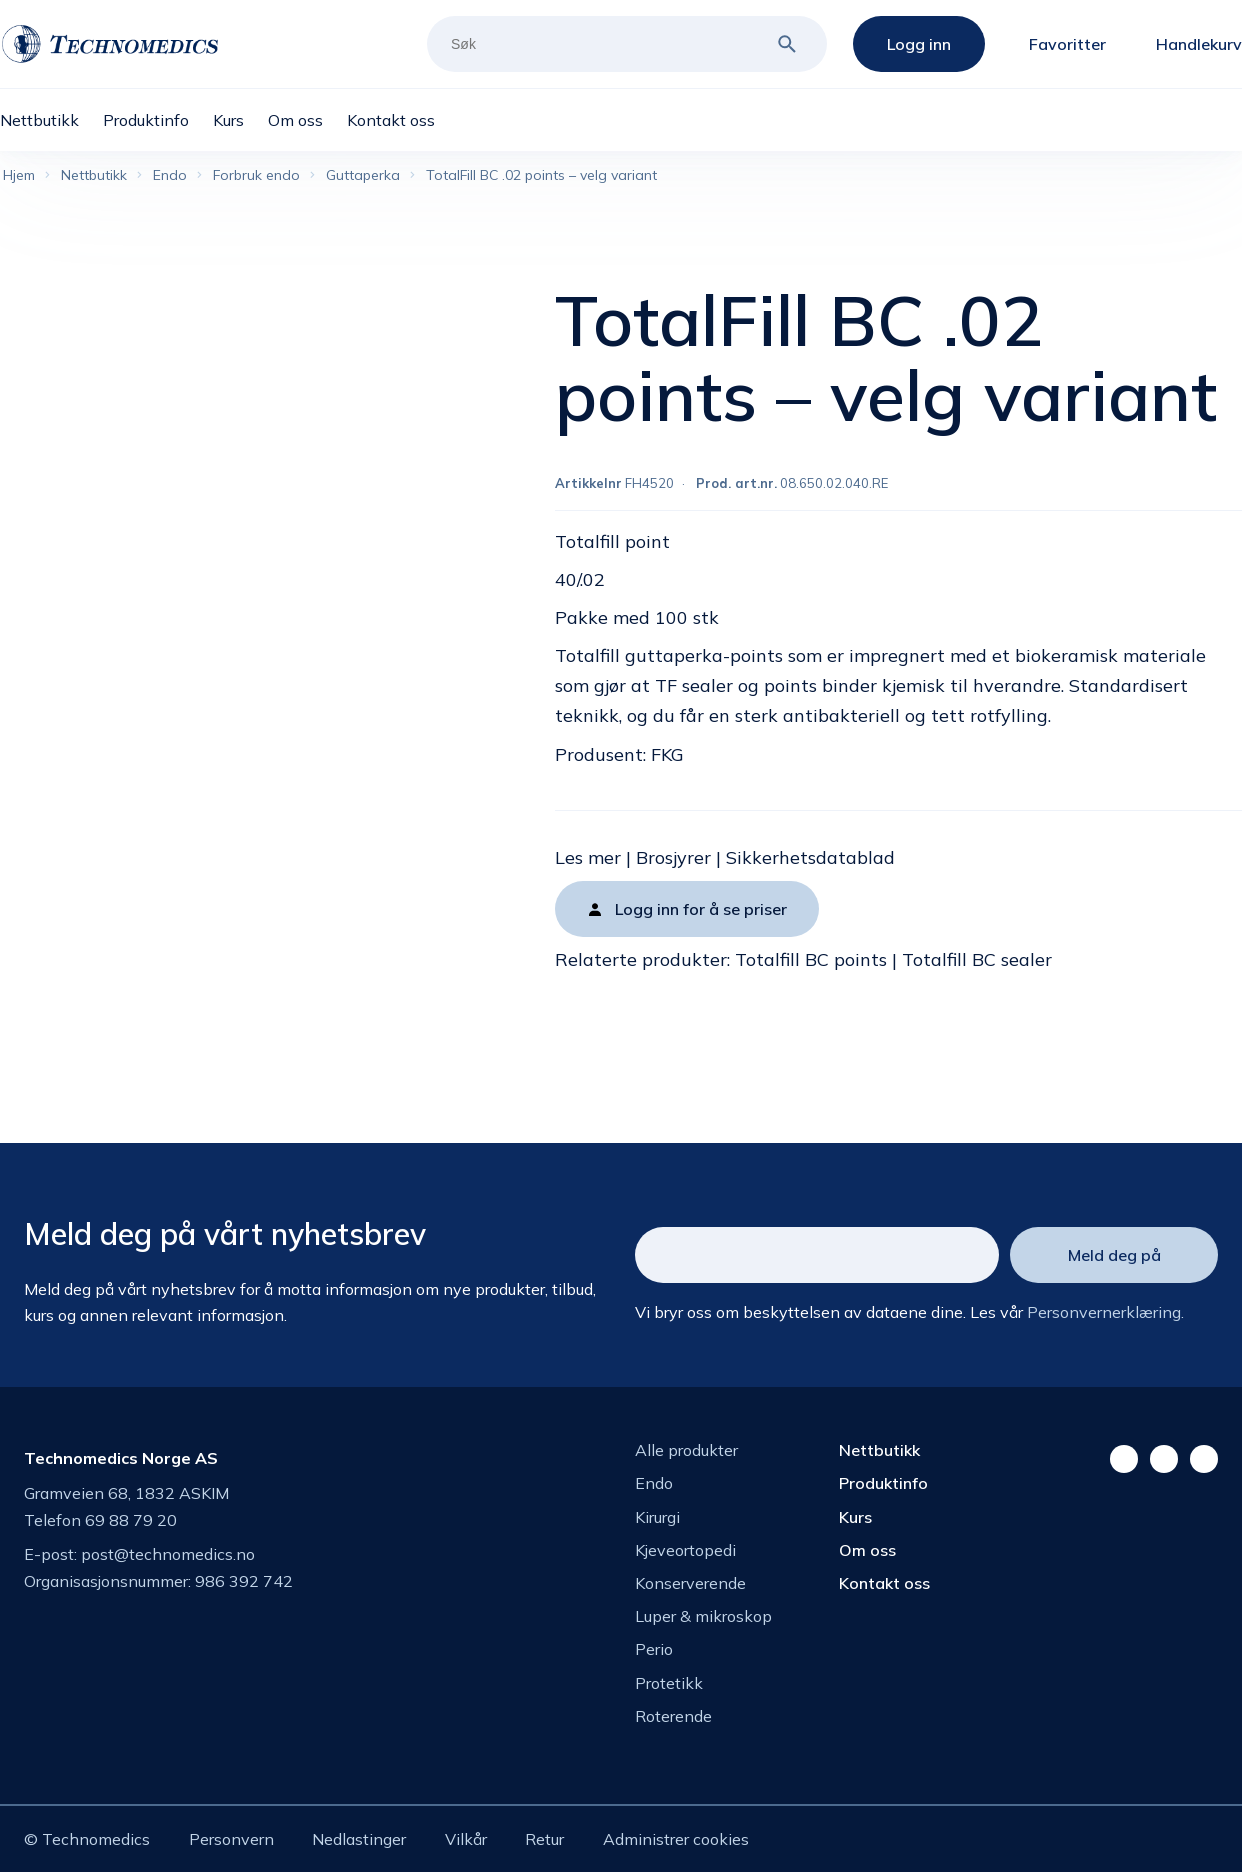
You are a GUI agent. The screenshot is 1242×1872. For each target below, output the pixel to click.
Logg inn (919, 44)
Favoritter (1067, 44)
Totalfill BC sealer (977, 959)
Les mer (588, 857)
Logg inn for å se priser (701, 909)
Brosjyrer (673, 857)
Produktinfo (883, 1483)
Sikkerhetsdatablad (810, 857)
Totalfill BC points (811, 959)
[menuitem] (51, 120)
